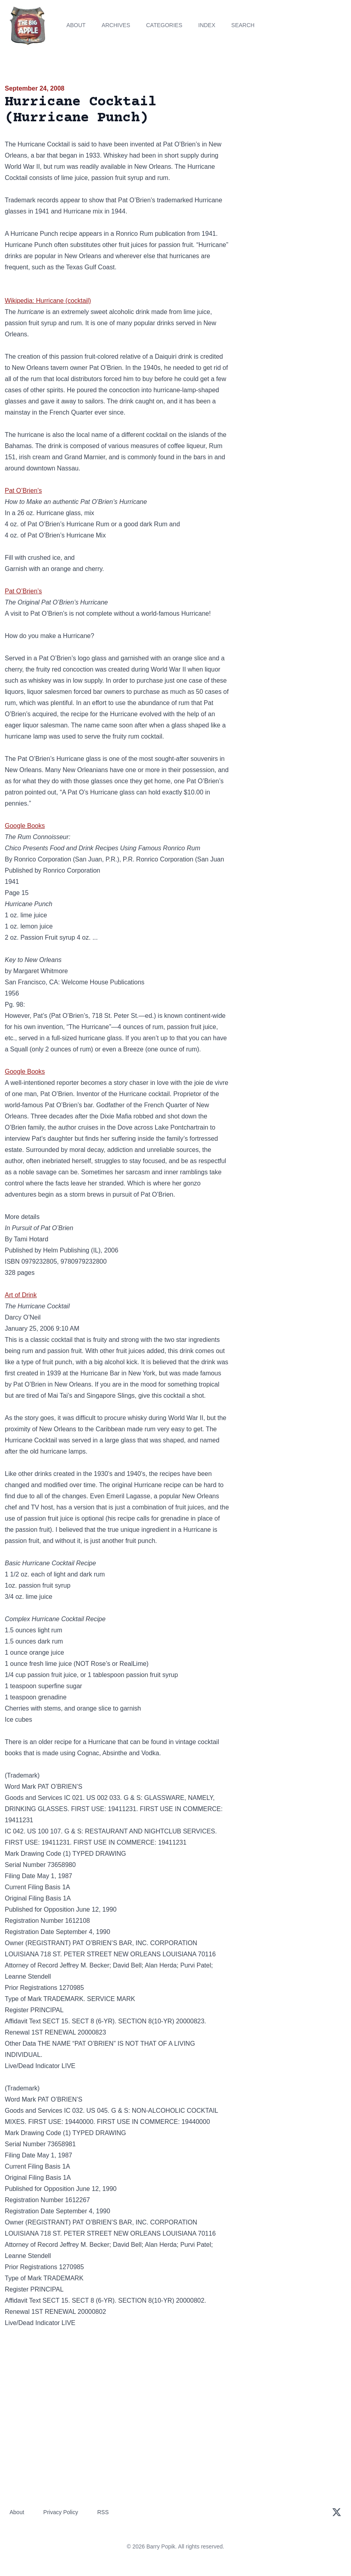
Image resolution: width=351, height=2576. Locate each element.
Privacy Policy (60, 2512)
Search (242, 25)
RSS (103, 2512)
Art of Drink (21, 1295)
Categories (164, 25)
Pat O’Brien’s (23, 490)
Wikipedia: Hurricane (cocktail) (48, 300)
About (75, 25)
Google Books (25, 825)
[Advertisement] (292, 139)
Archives (116, 25)
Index (206, 25)
